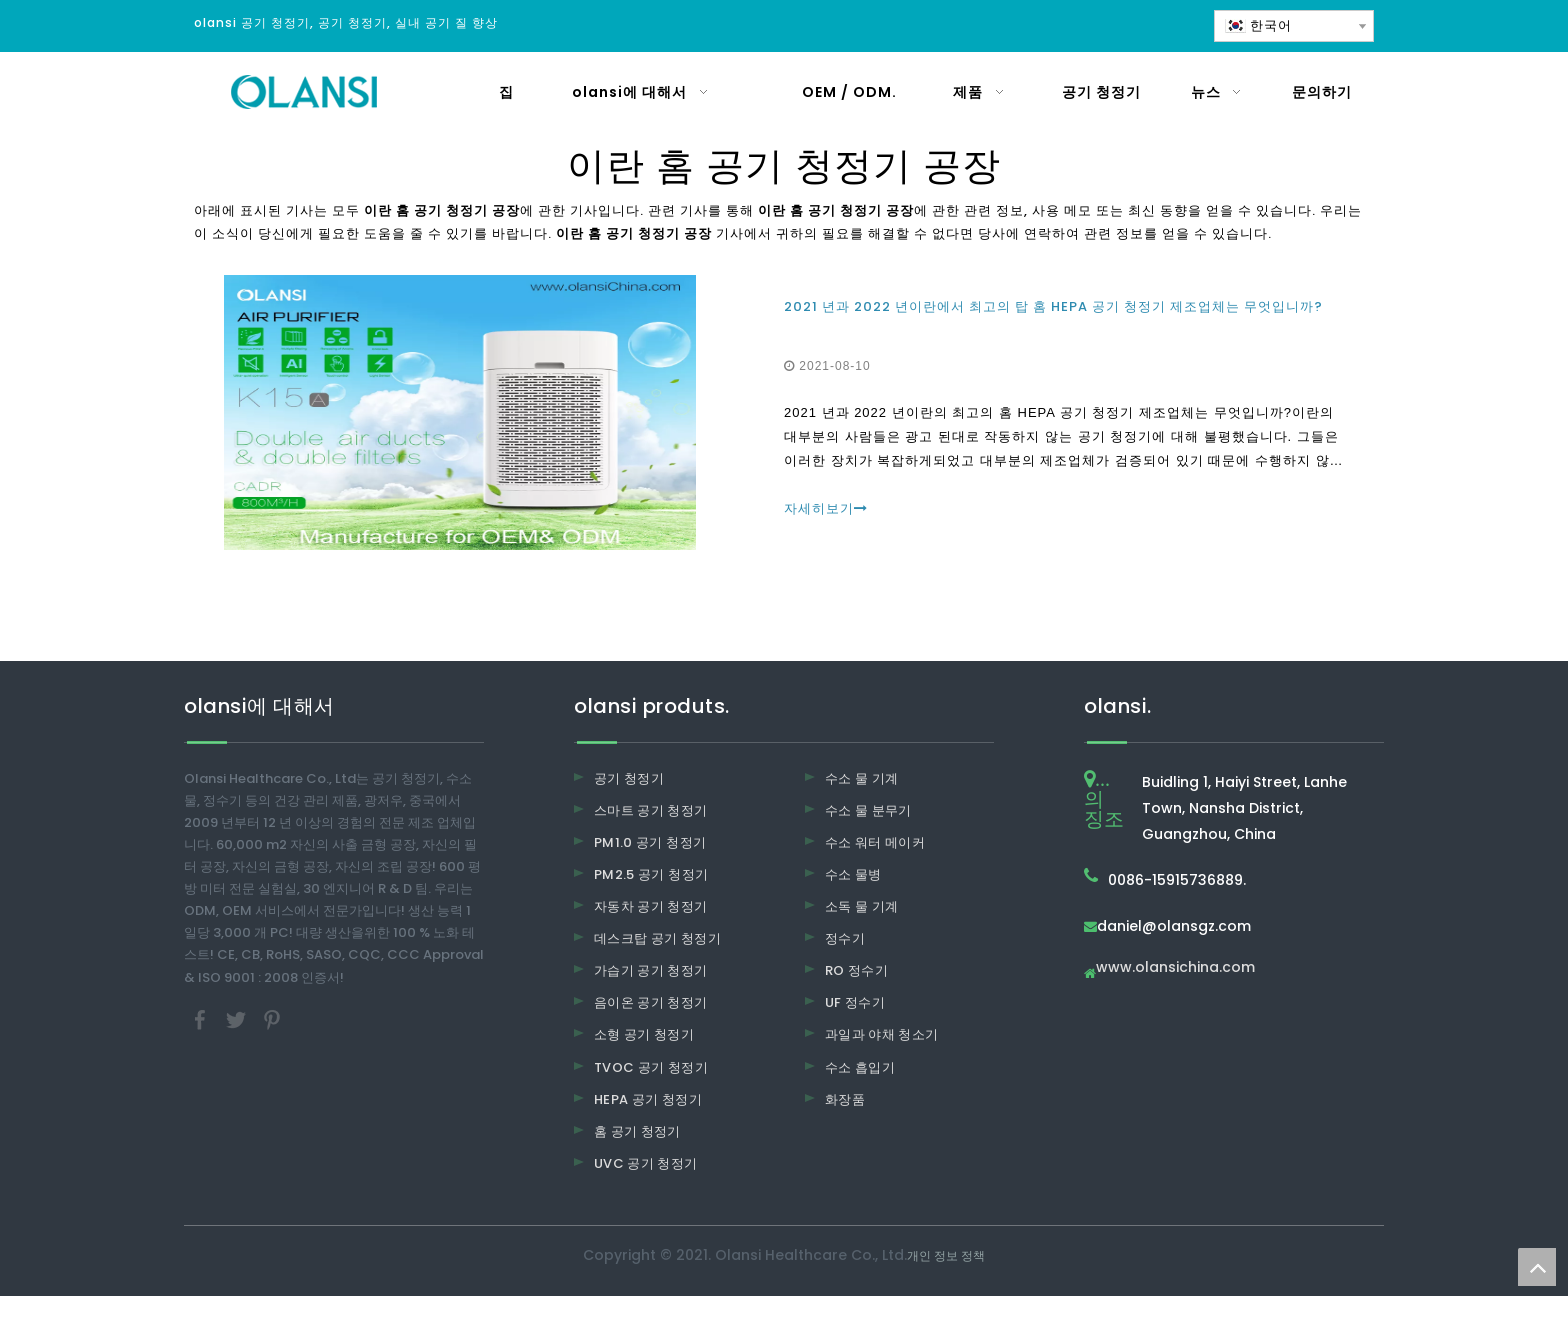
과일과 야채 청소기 (882, 1034)
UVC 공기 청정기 (646, 1163)
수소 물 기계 (861, 778)
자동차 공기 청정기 (651, 906)
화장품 (845, 1099)
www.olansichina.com (1175, 968)
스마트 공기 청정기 (651, 810)
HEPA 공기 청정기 (648, 1099)
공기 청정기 (629, 778)
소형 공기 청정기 (644, 1034)
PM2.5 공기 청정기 (651, 874)
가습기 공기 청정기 (651, 970)
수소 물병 (853, 874)
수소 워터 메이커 (875, 842)
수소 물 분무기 (868, 810)
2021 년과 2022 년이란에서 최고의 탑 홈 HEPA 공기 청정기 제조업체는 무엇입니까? (1053, 306)
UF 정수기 (855, 1002)
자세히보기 (826, 508)
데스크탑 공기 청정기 (657, 938)
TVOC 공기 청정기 (651, 1067)
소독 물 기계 (861, 906)
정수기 (845, 938)
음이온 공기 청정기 (651, 1002)
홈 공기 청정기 (637, 1131)
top (1537, 1267)
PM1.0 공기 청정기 (650, 842)
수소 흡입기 (860, 1067)
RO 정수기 (856, 970)
